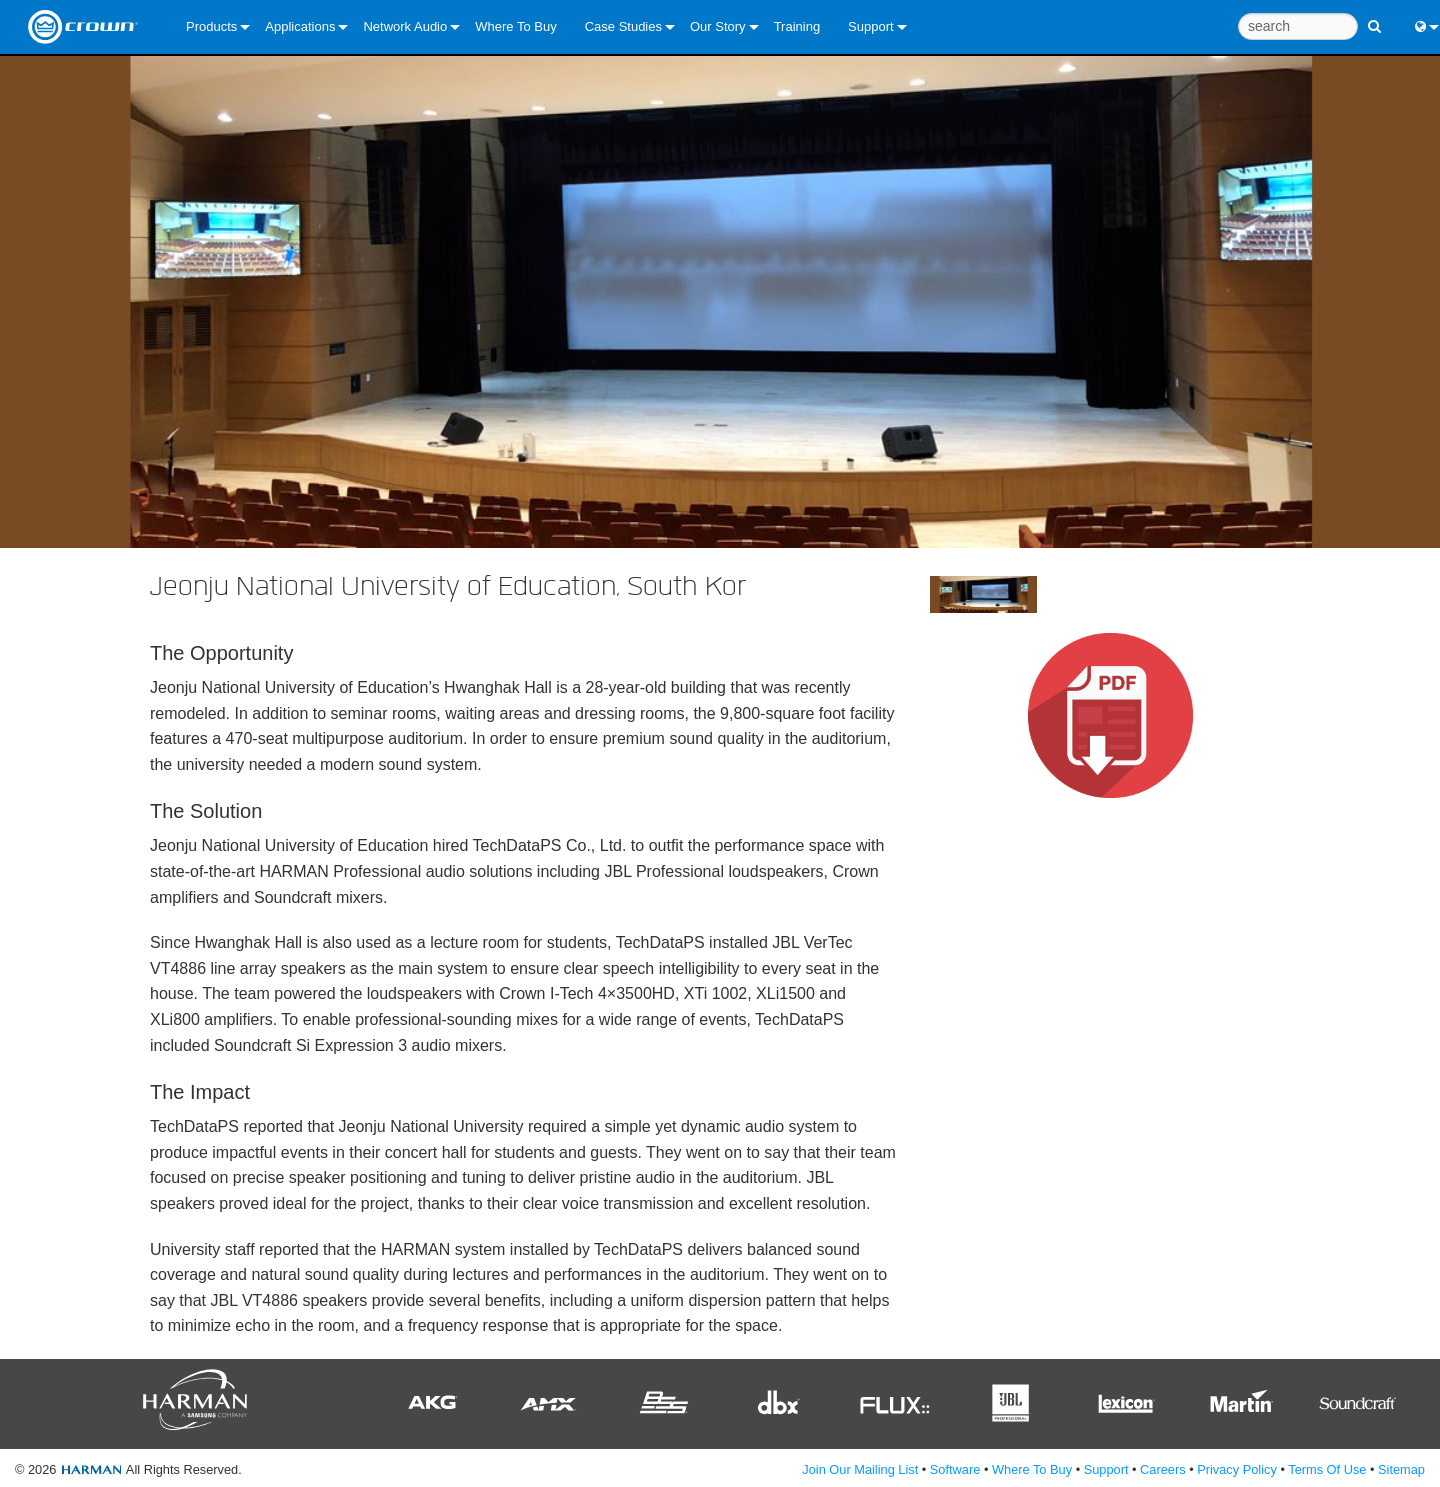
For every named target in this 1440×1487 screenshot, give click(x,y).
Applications (300, 26)
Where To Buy (515, 26)
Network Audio (405, 26)
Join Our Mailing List (860, 1469)
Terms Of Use (1327, 1469)
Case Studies (623, 26)
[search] (1298, 26)
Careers (1163, 1469)
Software (955, 1469)
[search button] (1374, 17)
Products (211, 26)
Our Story (718, 26)
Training (797, 26)
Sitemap (1401, 1469)
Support (871, 26)
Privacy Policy (1237, 1469)
